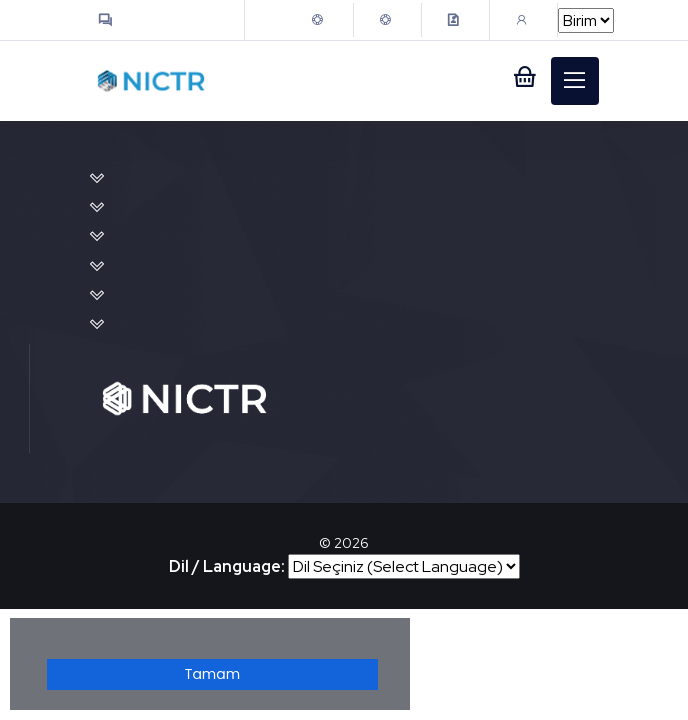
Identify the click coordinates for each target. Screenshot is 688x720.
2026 (351, 543)
